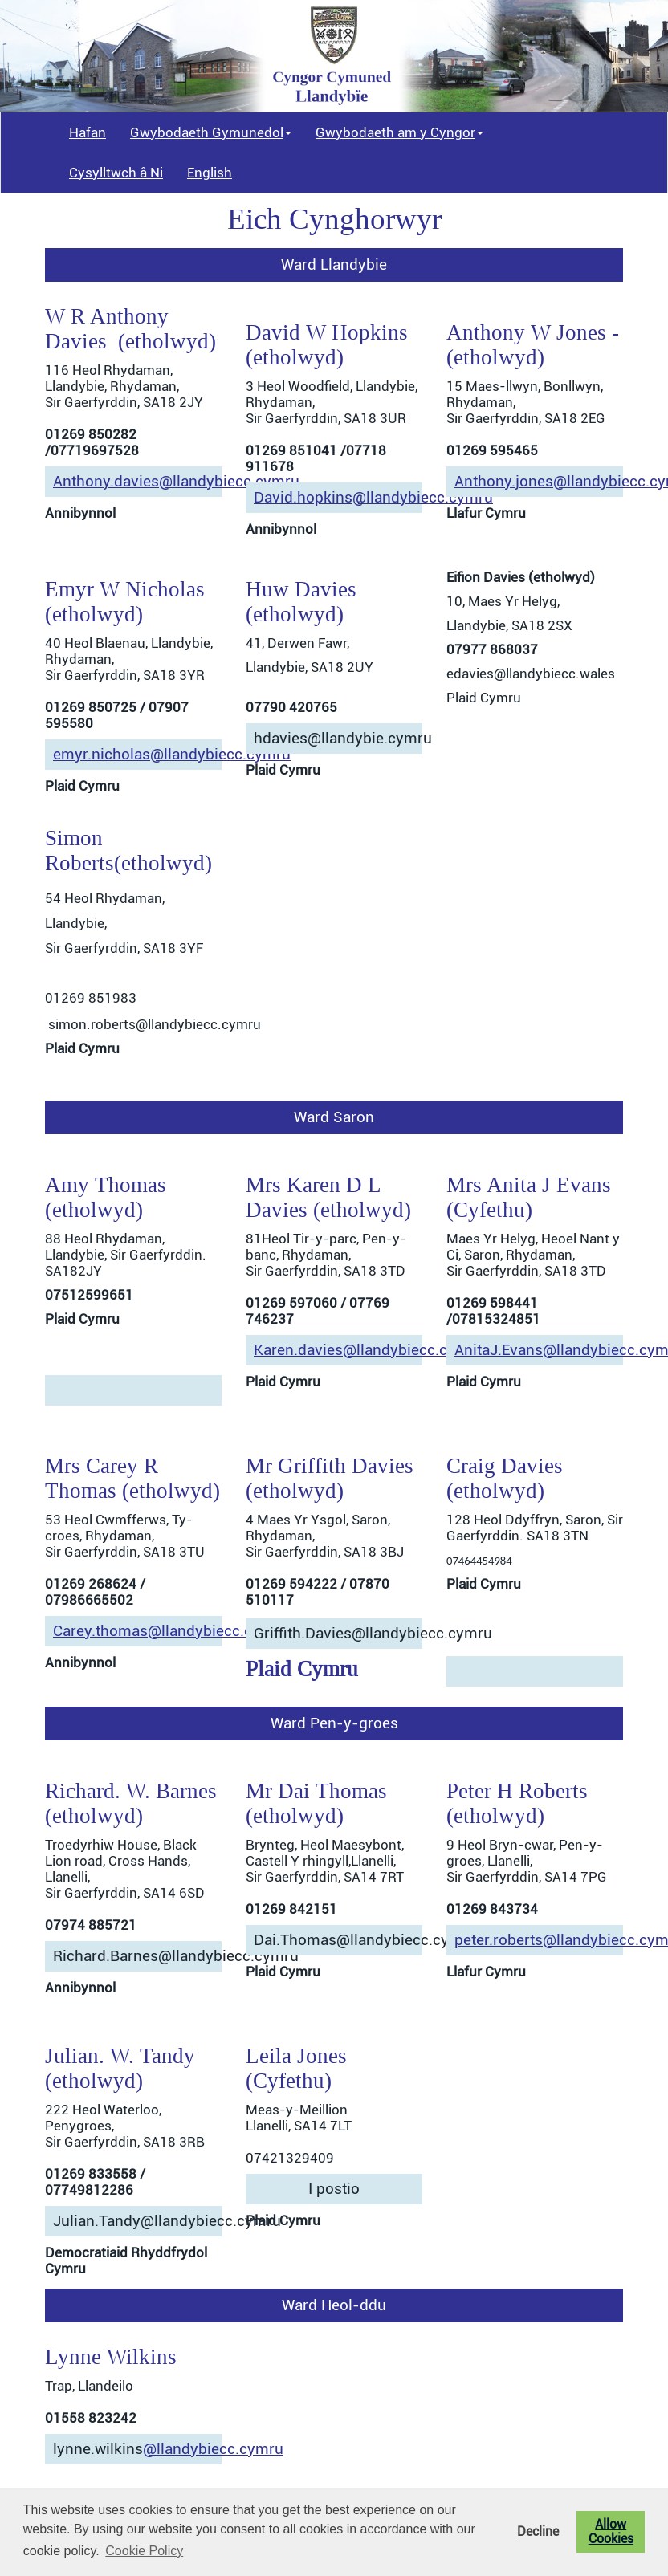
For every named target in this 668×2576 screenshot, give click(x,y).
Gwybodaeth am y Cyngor (399, 132)
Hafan (87, 132)
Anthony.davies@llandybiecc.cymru (176, 481)
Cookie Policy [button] (144, 2551)
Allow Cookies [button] (611, 2531)
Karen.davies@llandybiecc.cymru (368, 1350)
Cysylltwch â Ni (116, 173)
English (209, 173)
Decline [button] (538, 2532)
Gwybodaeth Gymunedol (210, 132)
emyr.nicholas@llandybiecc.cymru (172, 754)
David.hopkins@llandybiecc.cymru (373, 498)
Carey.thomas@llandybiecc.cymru (170, 1631)
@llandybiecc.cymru (213, 2449)
